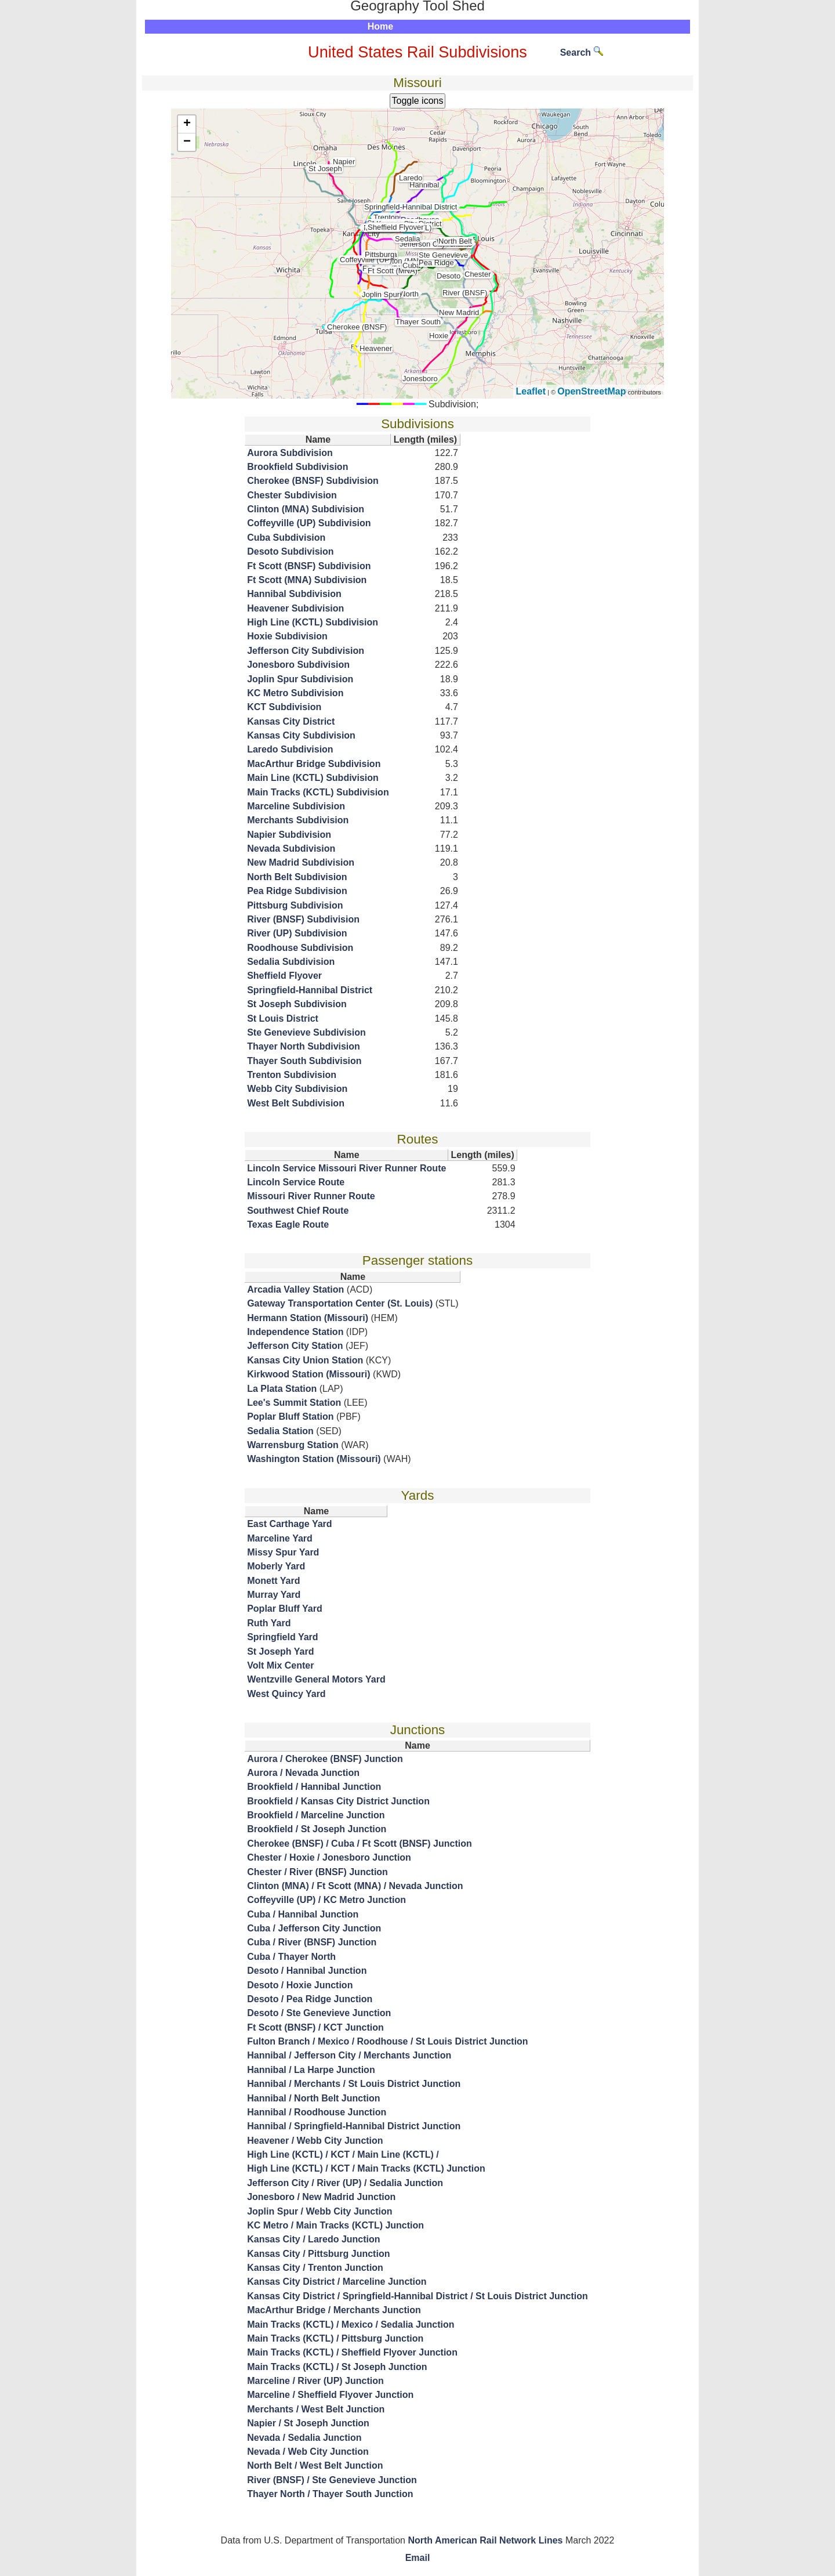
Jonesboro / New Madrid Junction (321, 2197)
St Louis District (282, 1018)
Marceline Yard (280, 1538)
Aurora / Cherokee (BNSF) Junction (324, 1759)
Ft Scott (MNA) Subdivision (306, 580)
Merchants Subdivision (297, 820)
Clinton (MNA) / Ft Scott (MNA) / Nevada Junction (355, 1886)
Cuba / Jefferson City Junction (314, 1928)
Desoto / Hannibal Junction (306, 1971)
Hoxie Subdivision (287, 636)
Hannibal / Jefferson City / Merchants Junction (349, 2055)
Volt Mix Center (280, 1665)
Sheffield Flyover (284, 976)
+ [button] (187, 124)
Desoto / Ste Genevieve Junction (319, 2013)
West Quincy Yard (286, 1694)
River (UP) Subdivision (297, 933)
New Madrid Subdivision (300, 862)
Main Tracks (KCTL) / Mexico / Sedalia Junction (350, 2324)
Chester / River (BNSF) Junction (317, 1872)
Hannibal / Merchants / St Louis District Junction (353, 2084)
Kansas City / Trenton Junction (315, 2268)
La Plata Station (282, 1389)
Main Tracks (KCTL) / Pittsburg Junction (335, 2338)
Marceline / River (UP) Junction (315, 2381)
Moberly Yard (276, 1566)
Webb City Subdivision (297, 1089)
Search (581, 52)
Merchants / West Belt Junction (315, 2409)
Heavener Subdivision (295, 608)
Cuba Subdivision (286, 537)
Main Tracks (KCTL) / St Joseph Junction (337, 2367)
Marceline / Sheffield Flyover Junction (330, 2395)
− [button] (187, 142)
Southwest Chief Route (297, 1210)
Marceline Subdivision (296, 806)
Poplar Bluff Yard (284, 1608)
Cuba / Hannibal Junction (302, 1914)
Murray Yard (273, 1595)
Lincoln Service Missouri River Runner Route (346, 1168)
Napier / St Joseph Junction (308, 2423)
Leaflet (531, 391)
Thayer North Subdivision (303, 1046)
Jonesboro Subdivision (298, 665)
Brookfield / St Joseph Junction (316, 1829)
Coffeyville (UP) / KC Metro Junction (326, 1900)
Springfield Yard (282, 1637)
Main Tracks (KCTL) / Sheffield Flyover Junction (352, 2352)
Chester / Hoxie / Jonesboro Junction (329, 1857)
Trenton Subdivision (291, 1075)
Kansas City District (291, 721)
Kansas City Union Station (305, 1360)
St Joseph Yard (280, 1651)
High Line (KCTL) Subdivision (312, 622)
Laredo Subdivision (290, 749)
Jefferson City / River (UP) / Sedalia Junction (345, 2183)
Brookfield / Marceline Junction (315, 1815)
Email (417, 2558)
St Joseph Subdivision (297, 1004)
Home (380, 26)
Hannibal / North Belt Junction (313, 2098)
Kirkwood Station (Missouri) (308, 1374)
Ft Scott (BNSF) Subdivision (309, 566)
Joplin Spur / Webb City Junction (319, 2211)
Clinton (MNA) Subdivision (305, 509)
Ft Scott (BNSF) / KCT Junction (315, 2027)
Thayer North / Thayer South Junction (330, 2494)
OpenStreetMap (591, 391)
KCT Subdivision (284, 707)
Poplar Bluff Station (290, 1416)
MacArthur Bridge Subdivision (313, 764)
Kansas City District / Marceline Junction (336, 2281)
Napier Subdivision (289, 835)
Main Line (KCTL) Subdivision (313, 778)
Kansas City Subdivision (301, 735)
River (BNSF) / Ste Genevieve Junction (332, 2480)
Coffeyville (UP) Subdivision (309, 523)
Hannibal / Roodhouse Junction (316, 2112)
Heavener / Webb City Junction (315, 2141)
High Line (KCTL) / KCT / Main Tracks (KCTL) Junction (366, 2168)
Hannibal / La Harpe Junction (311, 2070)
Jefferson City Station (295, 1346)
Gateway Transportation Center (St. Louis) (340, 1303)
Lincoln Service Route (295, 1182)
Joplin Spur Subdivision (300, 679)
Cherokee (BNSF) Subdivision (313, 481)
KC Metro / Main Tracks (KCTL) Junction (335, 2225)
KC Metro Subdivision (295, 693)
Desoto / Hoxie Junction (300, 1985)
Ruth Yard (269, 1623)
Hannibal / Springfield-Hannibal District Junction (353, 2126)
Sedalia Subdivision (291, 962)
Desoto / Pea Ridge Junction (309, 1999)
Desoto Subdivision (290, 551)
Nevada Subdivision (291, 848)
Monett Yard (273, 1581)
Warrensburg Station (293, 1445)
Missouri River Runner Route (311, 1196)
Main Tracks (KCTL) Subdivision (318, 792)
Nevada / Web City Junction (308, 2451)
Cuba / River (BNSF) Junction (311, 1942)
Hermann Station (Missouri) (307, 1318)
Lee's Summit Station (294, 1403)
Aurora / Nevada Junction (303, 1773)
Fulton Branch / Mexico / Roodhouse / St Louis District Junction (387, 2041)
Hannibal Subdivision (294, 594)
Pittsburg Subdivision (295, 905)
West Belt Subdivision (295, 1103)
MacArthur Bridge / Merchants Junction (334, 2310)
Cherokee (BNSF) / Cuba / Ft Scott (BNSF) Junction (359, 1843)
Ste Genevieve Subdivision (306, 1032)
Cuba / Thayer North (291, 1957)
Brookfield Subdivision (297, 467)
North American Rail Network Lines (485, 2540)
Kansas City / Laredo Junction (313, 2239)
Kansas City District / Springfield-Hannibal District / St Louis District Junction (417, 2296)
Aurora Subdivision (290, 453)
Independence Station (295, 1332)
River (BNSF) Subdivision (303, 919)
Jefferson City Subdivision (305, 651)
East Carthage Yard (289, 1524)
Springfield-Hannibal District (309, 990)
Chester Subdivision (292, 495)
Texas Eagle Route (288, 1224)
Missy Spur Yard (283, 1552)
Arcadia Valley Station (295, 1289)
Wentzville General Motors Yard (316, 1679)
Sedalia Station (280, 1431)
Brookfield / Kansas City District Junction (338, 1801)
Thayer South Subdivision (304, 1061)
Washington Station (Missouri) (314, 1459)
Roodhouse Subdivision (300, 948)
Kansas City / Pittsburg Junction (318, 2254)
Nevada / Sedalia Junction (304, 2438)
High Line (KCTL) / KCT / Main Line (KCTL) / (343, 2154)
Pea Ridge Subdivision (297, 891)
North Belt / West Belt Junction (315, 2465)
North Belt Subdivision (297, 877)
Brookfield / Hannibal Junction (314, 1787)
